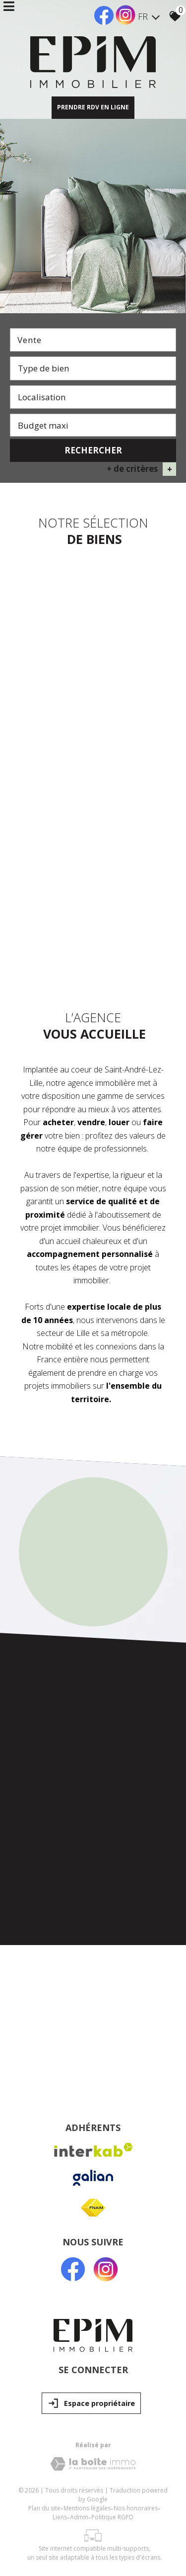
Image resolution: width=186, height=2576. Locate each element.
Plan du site (44, 2504)
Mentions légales (87, 2504)
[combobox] (93, 340)
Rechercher (93, 450)
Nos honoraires (136, 2504)
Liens (60, 2513)
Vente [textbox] (29, 340)
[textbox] (93, 368)
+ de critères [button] (141, 468)
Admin (79, 2513)
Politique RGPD (112, 2513)
